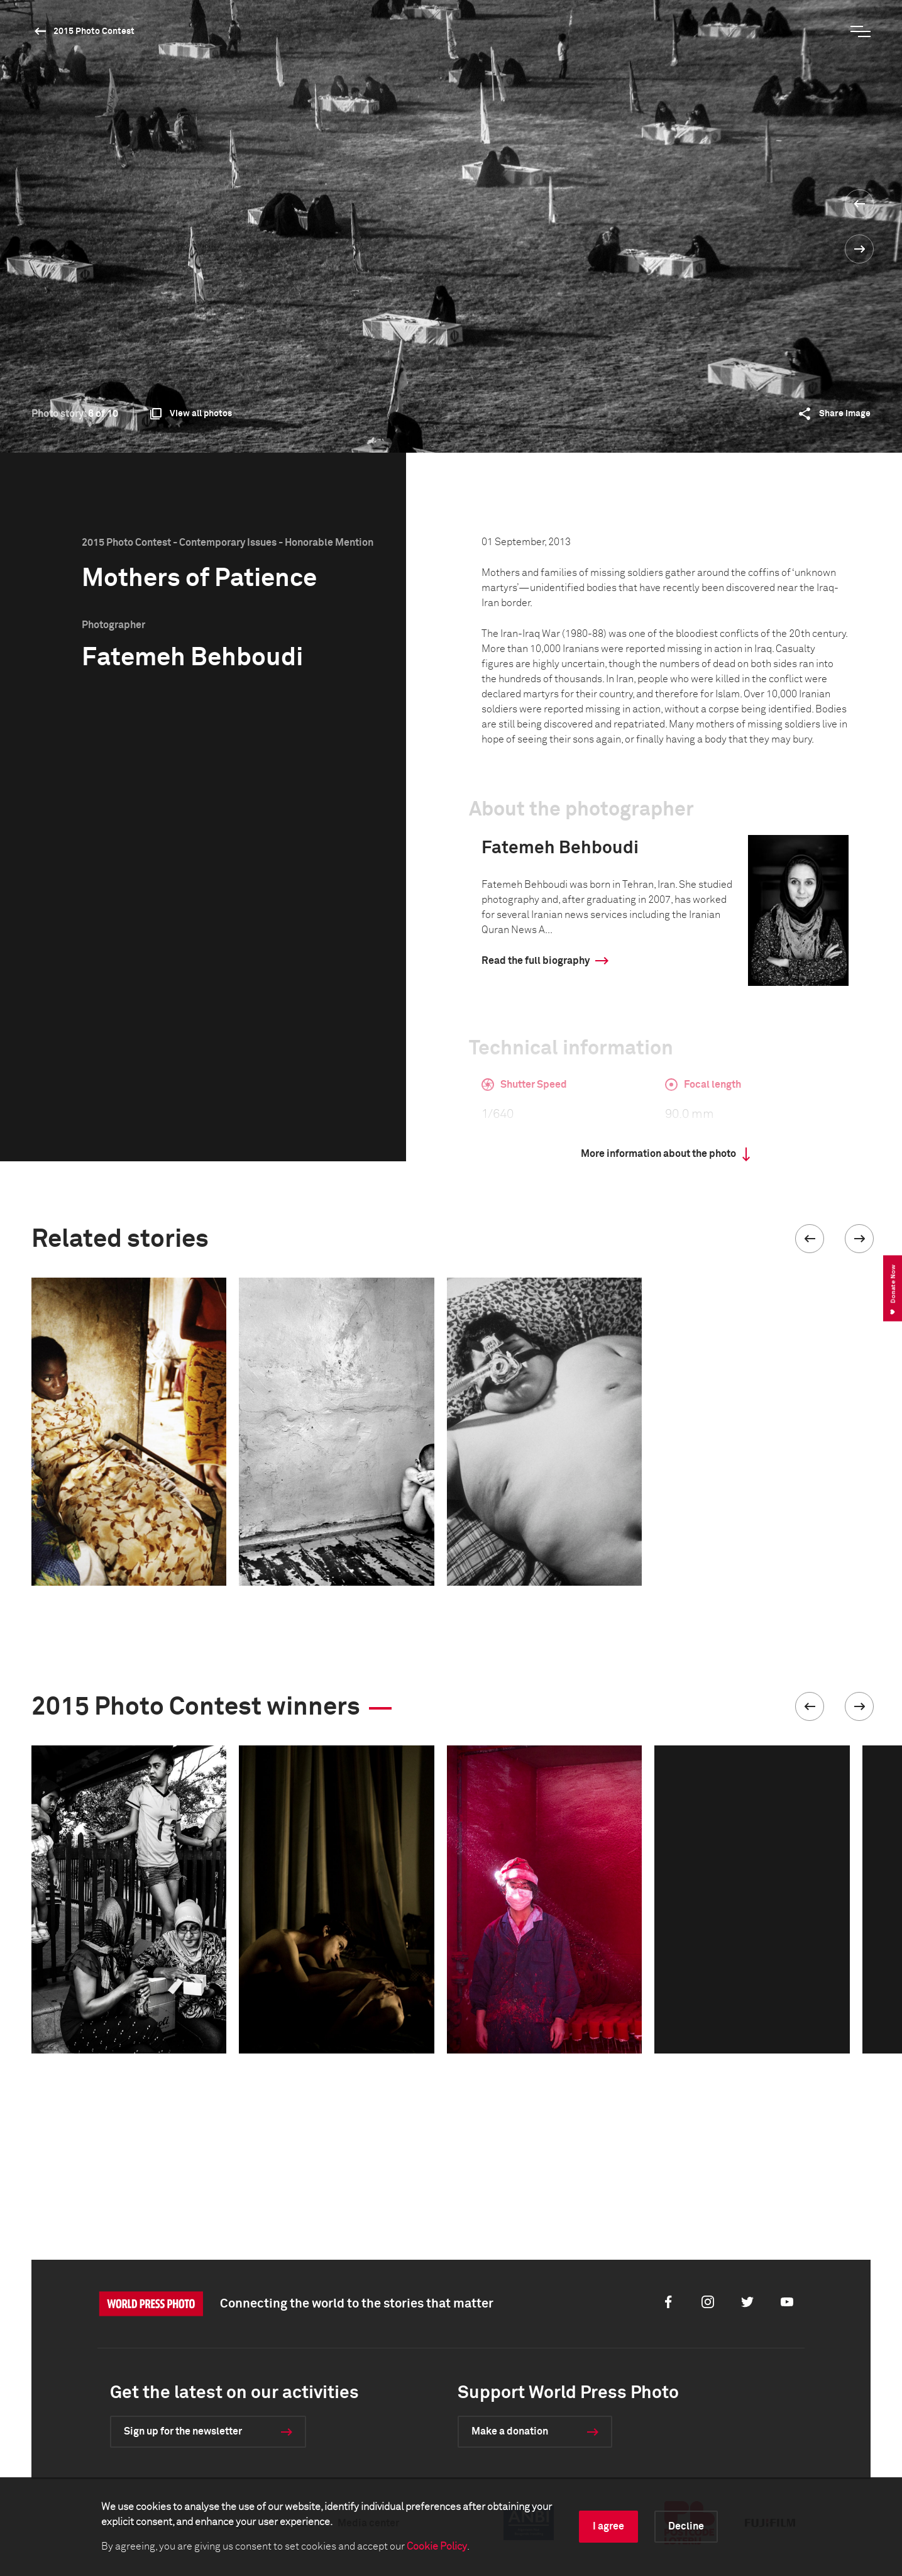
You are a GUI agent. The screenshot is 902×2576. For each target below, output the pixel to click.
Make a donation (509, 2431)
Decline (686, 2526)
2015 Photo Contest (94, 31)
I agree (608, 2526)
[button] (809, 1238)
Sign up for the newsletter (183, 2431)
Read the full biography (535, 961)
